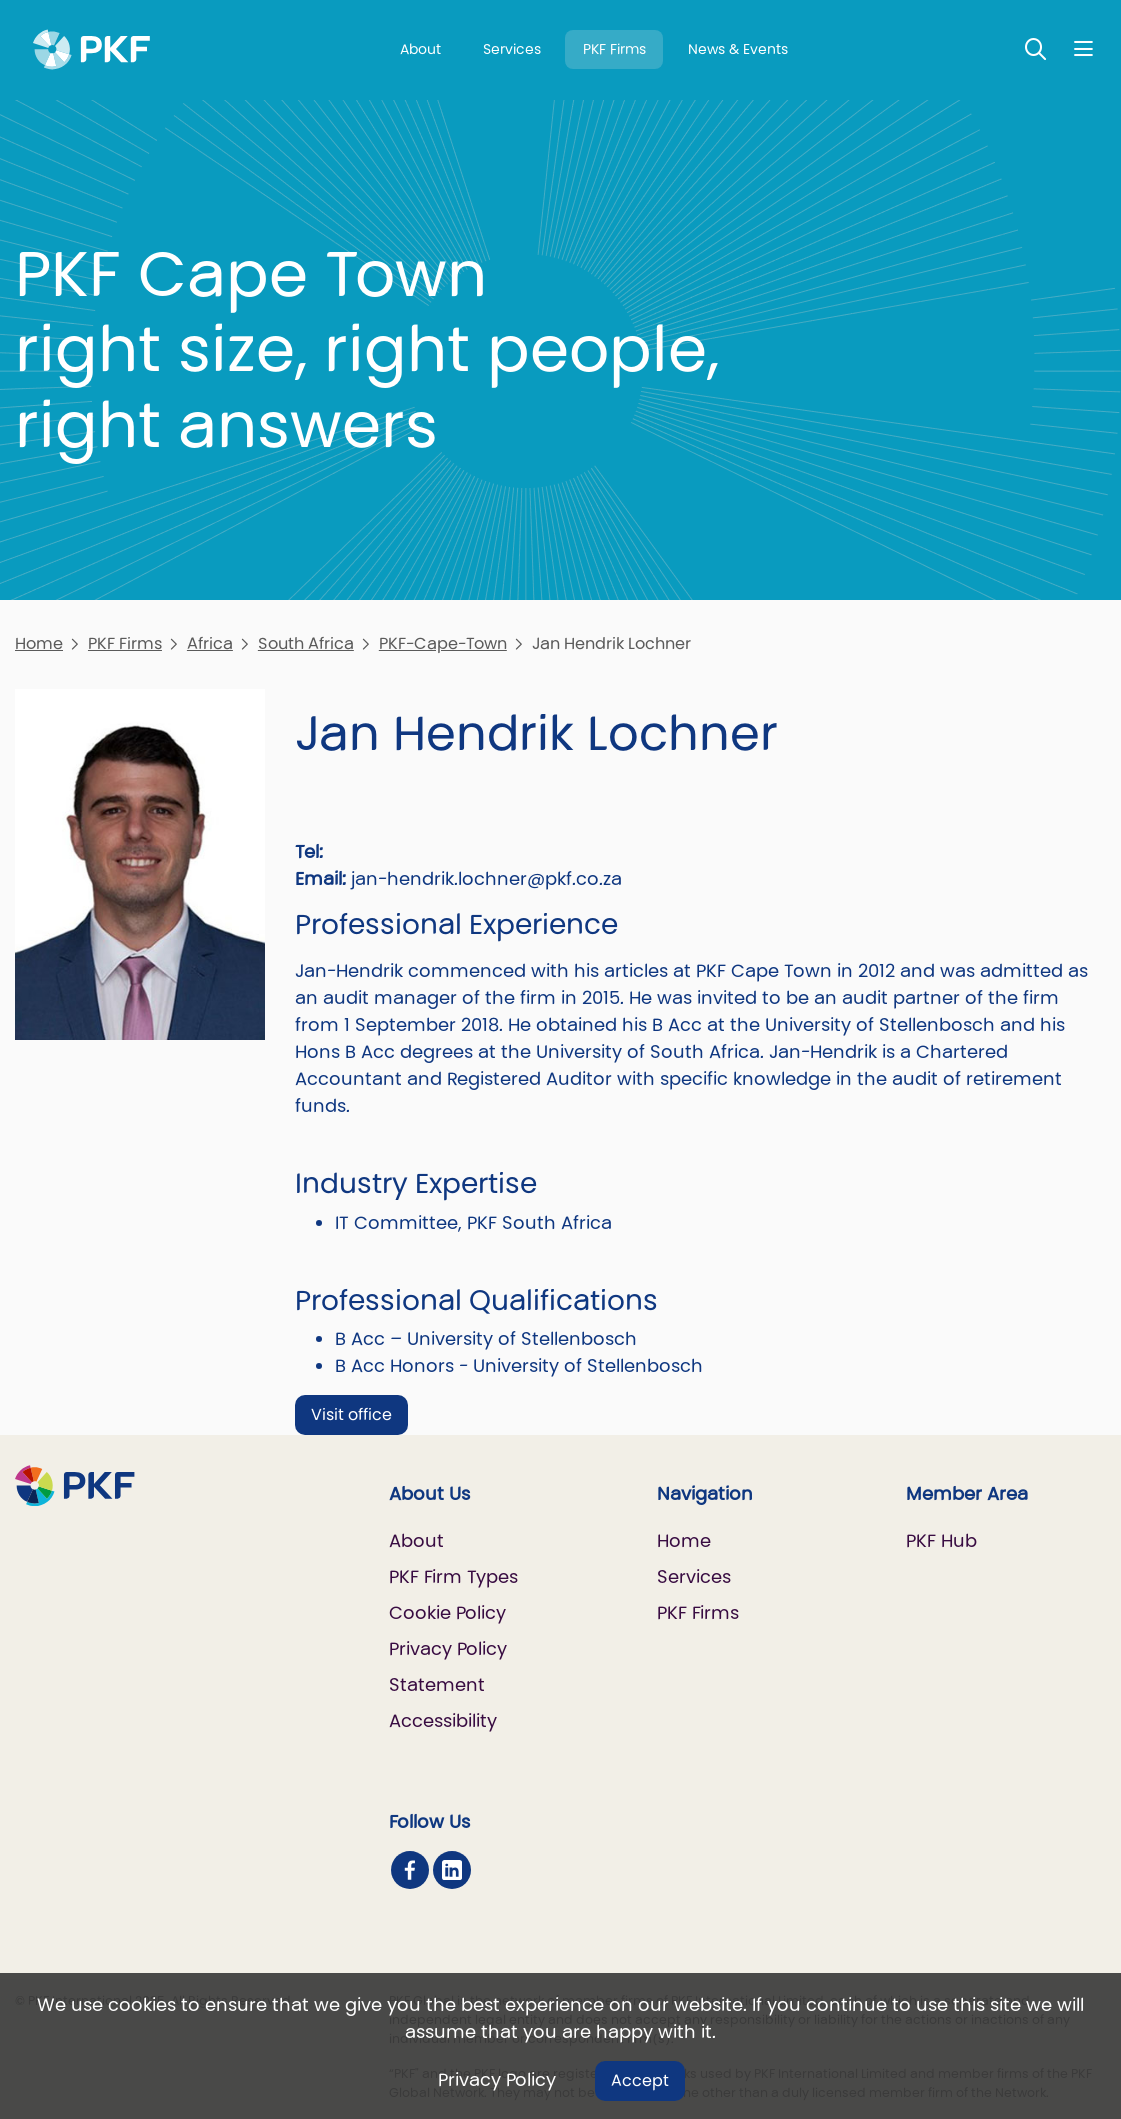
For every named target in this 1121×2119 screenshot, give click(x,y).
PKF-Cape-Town (443, 643)
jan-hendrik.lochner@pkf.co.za (486, 878)
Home (39, 643)
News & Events (738, 49)
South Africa (306, 643)
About (420, 49)
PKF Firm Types (453, 1576)
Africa (210, 643)
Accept (640, 2080)
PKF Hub (941, 1540)
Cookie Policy (447, 1612)
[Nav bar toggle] (1083, 48)
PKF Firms (614, 49)
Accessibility (443, 1720)
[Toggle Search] (1036, 48)
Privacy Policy (497, 2079)
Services (512, 49)
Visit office (351, 1414)
